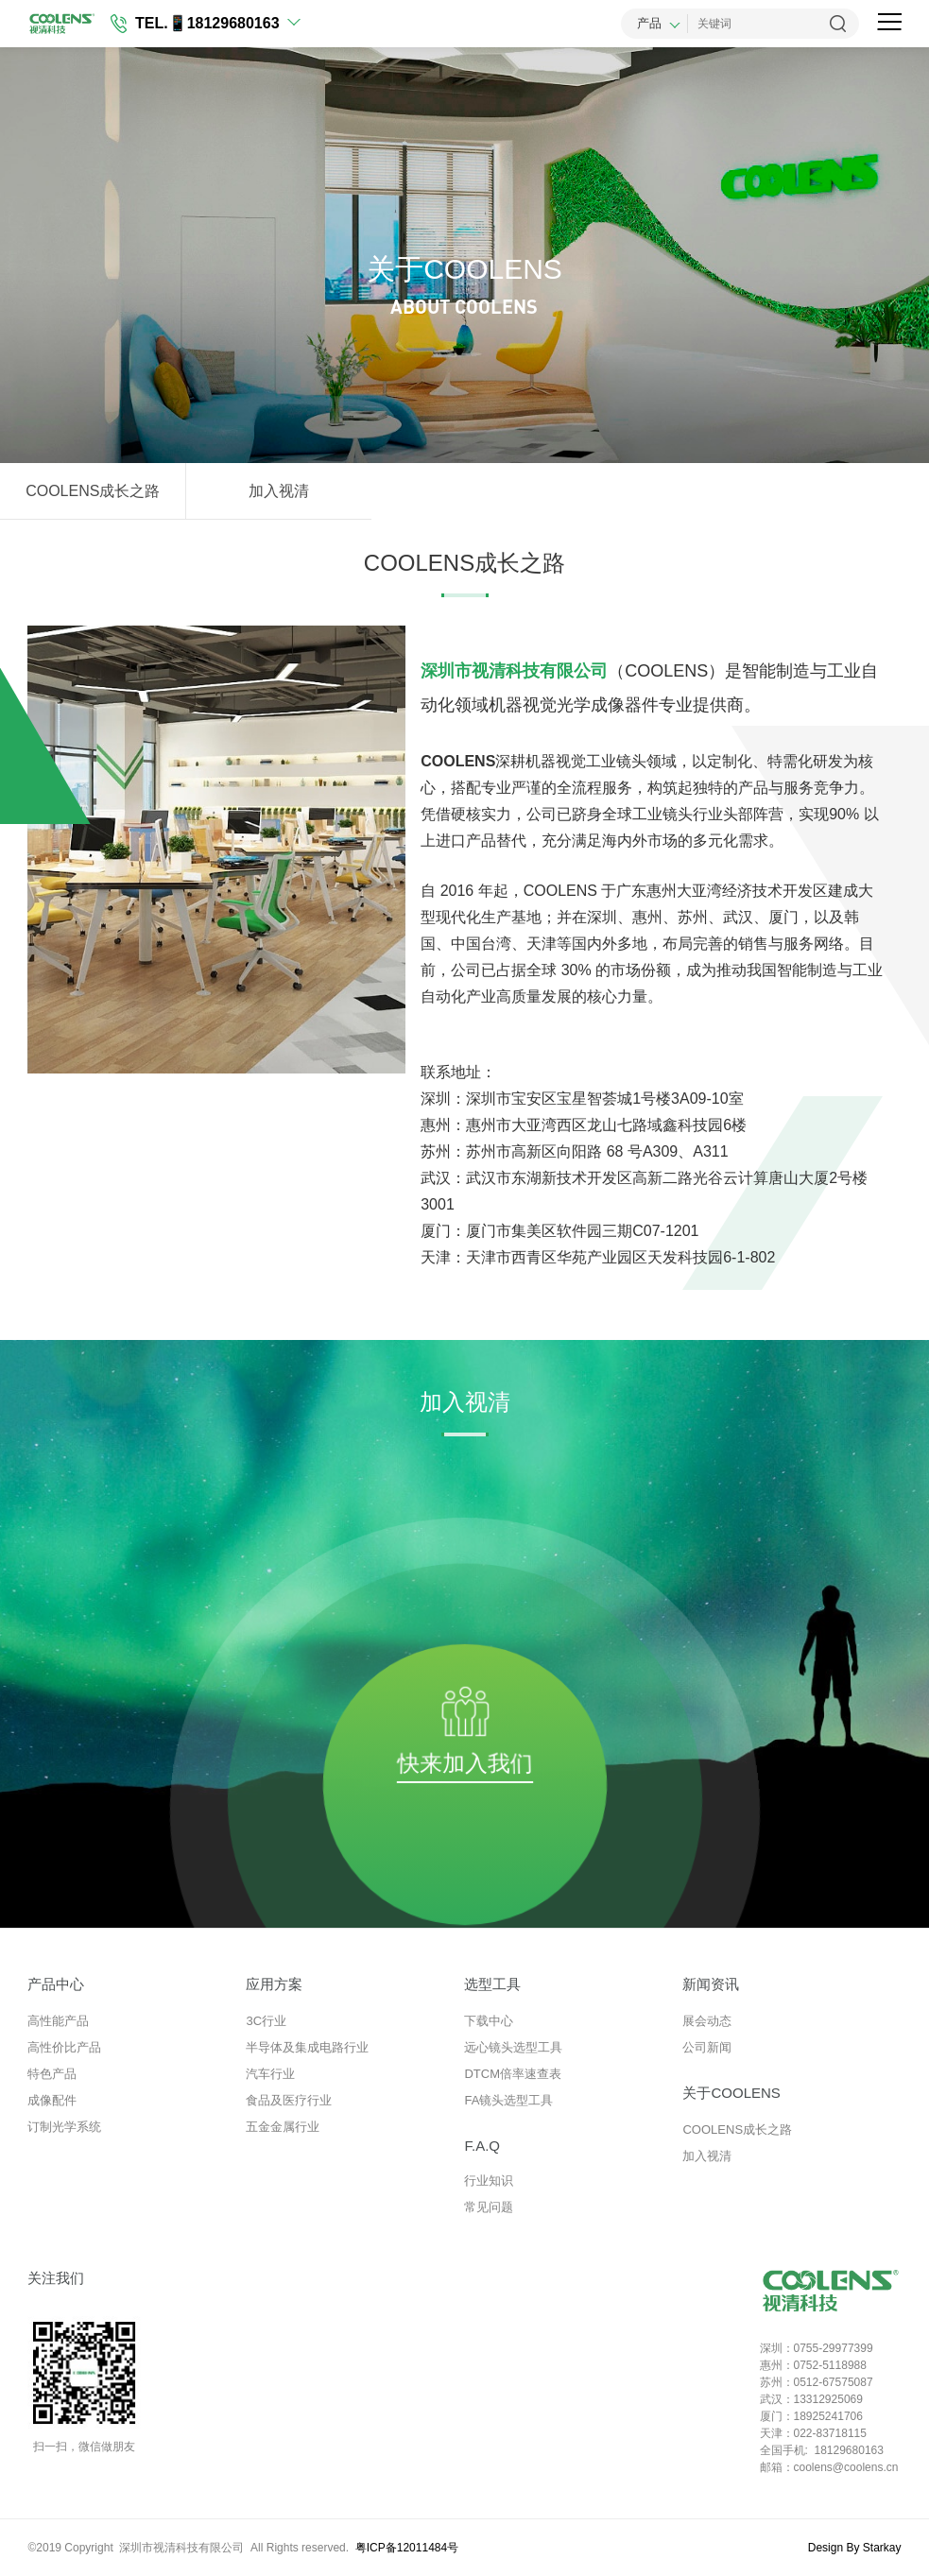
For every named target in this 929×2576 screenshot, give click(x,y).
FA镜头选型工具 (508, 2100)
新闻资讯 (710, 1984)
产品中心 (55, 1984)
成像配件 (52, 2100)
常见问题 (488, 2207)
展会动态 (706, 2021)
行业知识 (488, 2180)
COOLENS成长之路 (93, 491)
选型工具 (492, 1984)
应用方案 (274, 1984)
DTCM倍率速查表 (512, 2074)
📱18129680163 (224, 23)
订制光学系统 (64, 2127)
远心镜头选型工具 (513, 2047)
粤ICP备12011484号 (406, 2547)
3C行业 (266, 2021)
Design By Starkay (855, 2547)
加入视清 (279, 491)
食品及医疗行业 (289, 2100)
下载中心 (488, 2021)
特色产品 (52, 2074)
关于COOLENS (731, 2093)
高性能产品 (58, 2021)
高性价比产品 (64, 2047)
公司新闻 (706, 2047)
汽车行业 (270, 2074)
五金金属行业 (282, 2127)
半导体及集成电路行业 (307, 2047)
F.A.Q (482, 2146)
